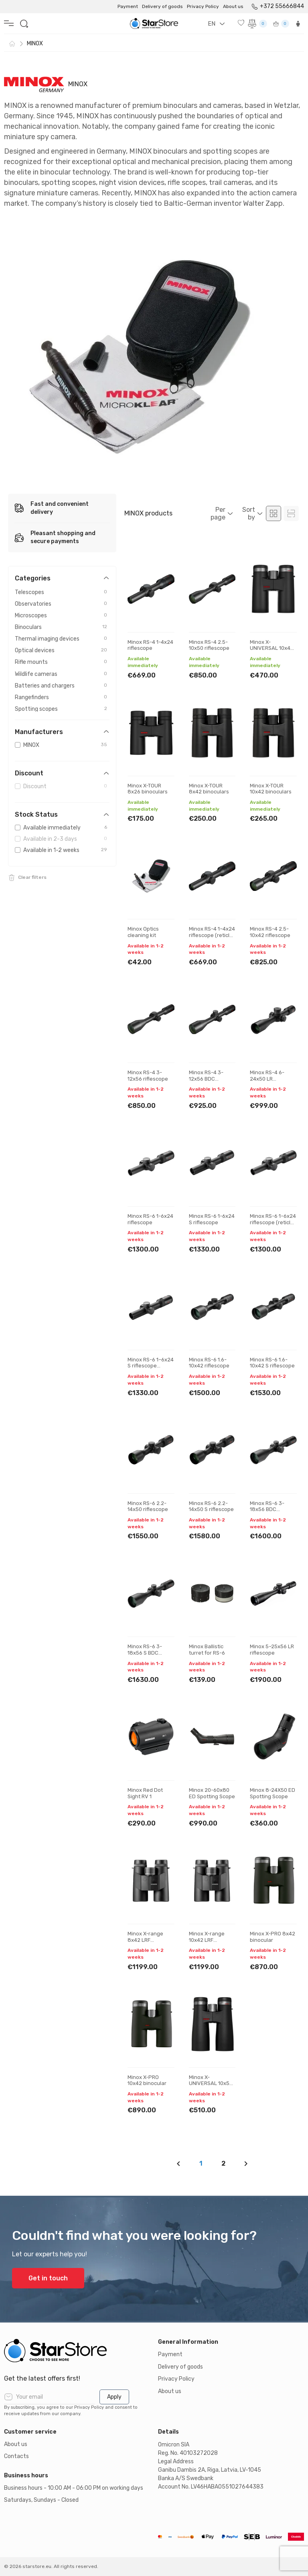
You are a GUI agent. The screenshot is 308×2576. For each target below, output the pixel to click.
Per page (218, 513)
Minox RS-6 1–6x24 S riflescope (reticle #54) (151, 1366)
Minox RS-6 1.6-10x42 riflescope (209, 1363)
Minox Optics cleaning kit (143, 932)
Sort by (248, 513)
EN (211, 23)
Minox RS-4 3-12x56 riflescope (148, 1075)
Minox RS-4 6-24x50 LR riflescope (267, 1078)
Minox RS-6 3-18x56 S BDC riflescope (145, 1652)
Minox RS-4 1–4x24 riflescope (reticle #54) (212, 935)
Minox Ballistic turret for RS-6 (207, 1649)
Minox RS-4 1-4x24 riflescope (150, 645)
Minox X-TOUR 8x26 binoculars (148, 789)
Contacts (16, 2456)
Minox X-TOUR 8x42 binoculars (209, 789)
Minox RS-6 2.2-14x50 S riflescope (211, 1506)
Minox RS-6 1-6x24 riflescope (150, 1219)
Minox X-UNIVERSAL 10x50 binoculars (211, 2083)
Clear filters (32, 877)
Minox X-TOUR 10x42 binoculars (271, 789)
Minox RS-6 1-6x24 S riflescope (212, 1219)
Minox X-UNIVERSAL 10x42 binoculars (272, 648)
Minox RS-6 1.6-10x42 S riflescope (272, 1363)
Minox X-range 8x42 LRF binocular (145, 1940)
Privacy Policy (203, 6)
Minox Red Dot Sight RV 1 (145, 1793)
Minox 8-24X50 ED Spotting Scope (272, 1793)
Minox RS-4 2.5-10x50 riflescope (209, 645)
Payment (128, 6)
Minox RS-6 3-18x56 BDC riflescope (267, 1509)
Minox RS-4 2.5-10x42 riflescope (270, 932)
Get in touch (48, 2278)
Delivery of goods (162, 6)
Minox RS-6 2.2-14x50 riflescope (148, 1506)
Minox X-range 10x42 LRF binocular (207, 1940)
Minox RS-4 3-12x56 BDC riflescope (206, 1078)
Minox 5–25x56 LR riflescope (272, 1649)
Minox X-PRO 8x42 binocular (272, 1937)
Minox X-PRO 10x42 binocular (147, 2080)
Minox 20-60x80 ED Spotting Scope (212, 1793)
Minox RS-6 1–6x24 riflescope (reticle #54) (273, 1222)
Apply (114, 2396)
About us (233, 6)
